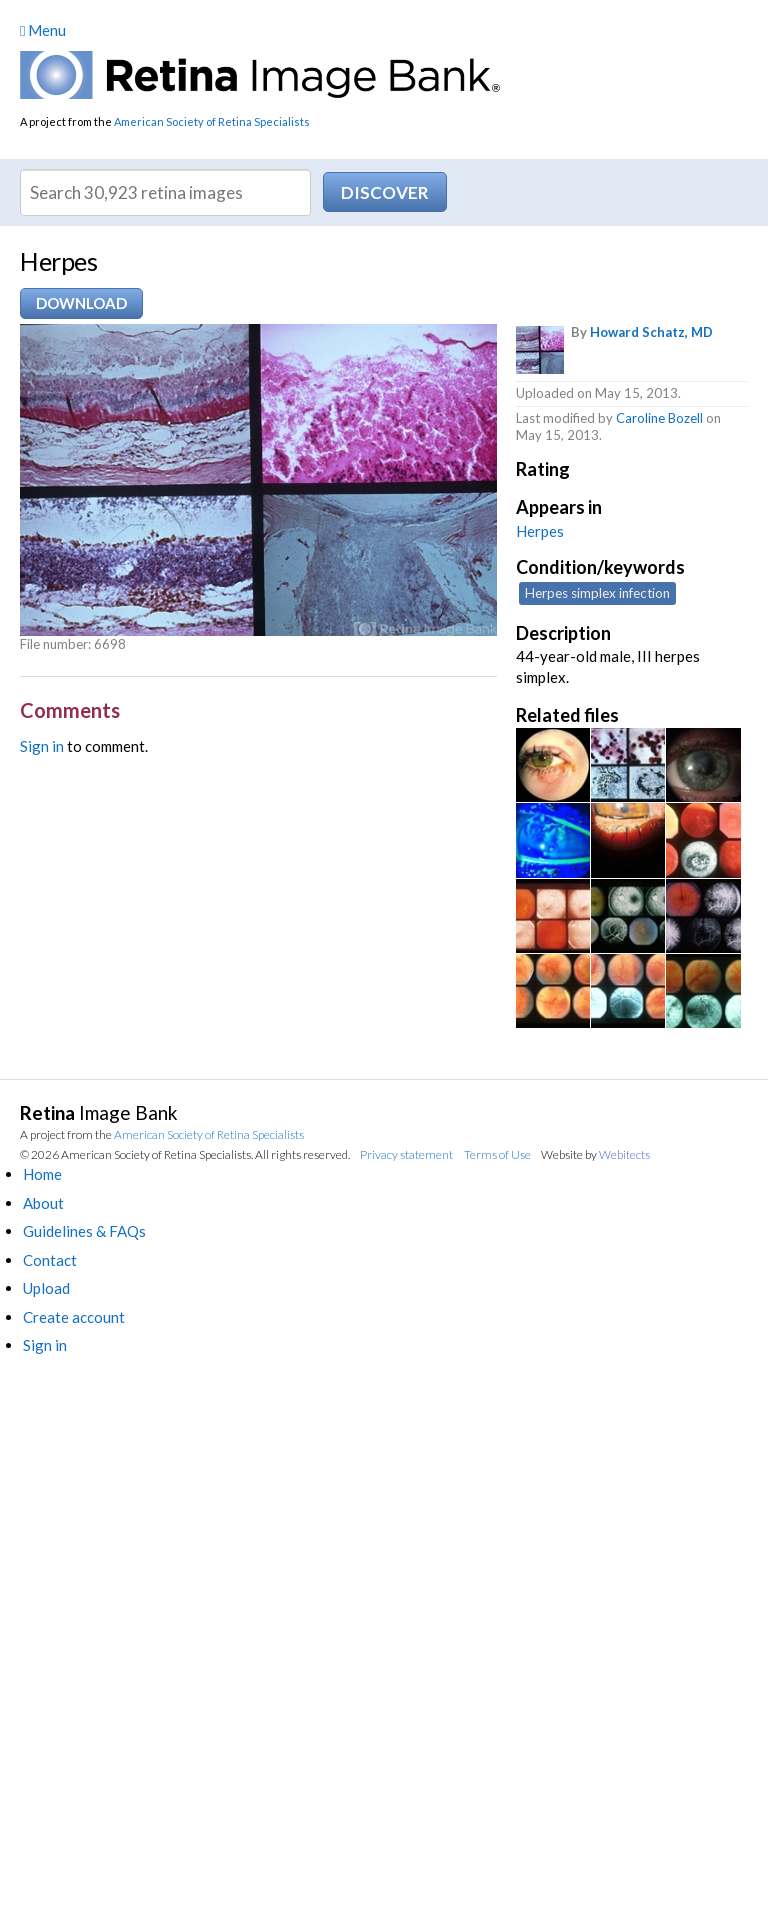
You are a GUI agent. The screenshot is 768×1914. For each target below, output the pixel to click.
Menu (43, 30)
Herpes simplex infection (597, 593)
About (43, 1203)
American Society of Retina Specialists (212, 121)
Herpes (540, 531)
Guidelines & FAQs (84, 1231)
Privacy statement (406, 1154)
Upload (46, 1288)
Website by (595, 1154)
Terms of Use (497, 1154)
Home (42, 1174)
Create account (74, 1317)
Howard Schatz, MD (651, 332)
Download (81, 303)
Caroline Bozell (659, 418)
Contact (50, 1260)
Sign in (42, 746)
